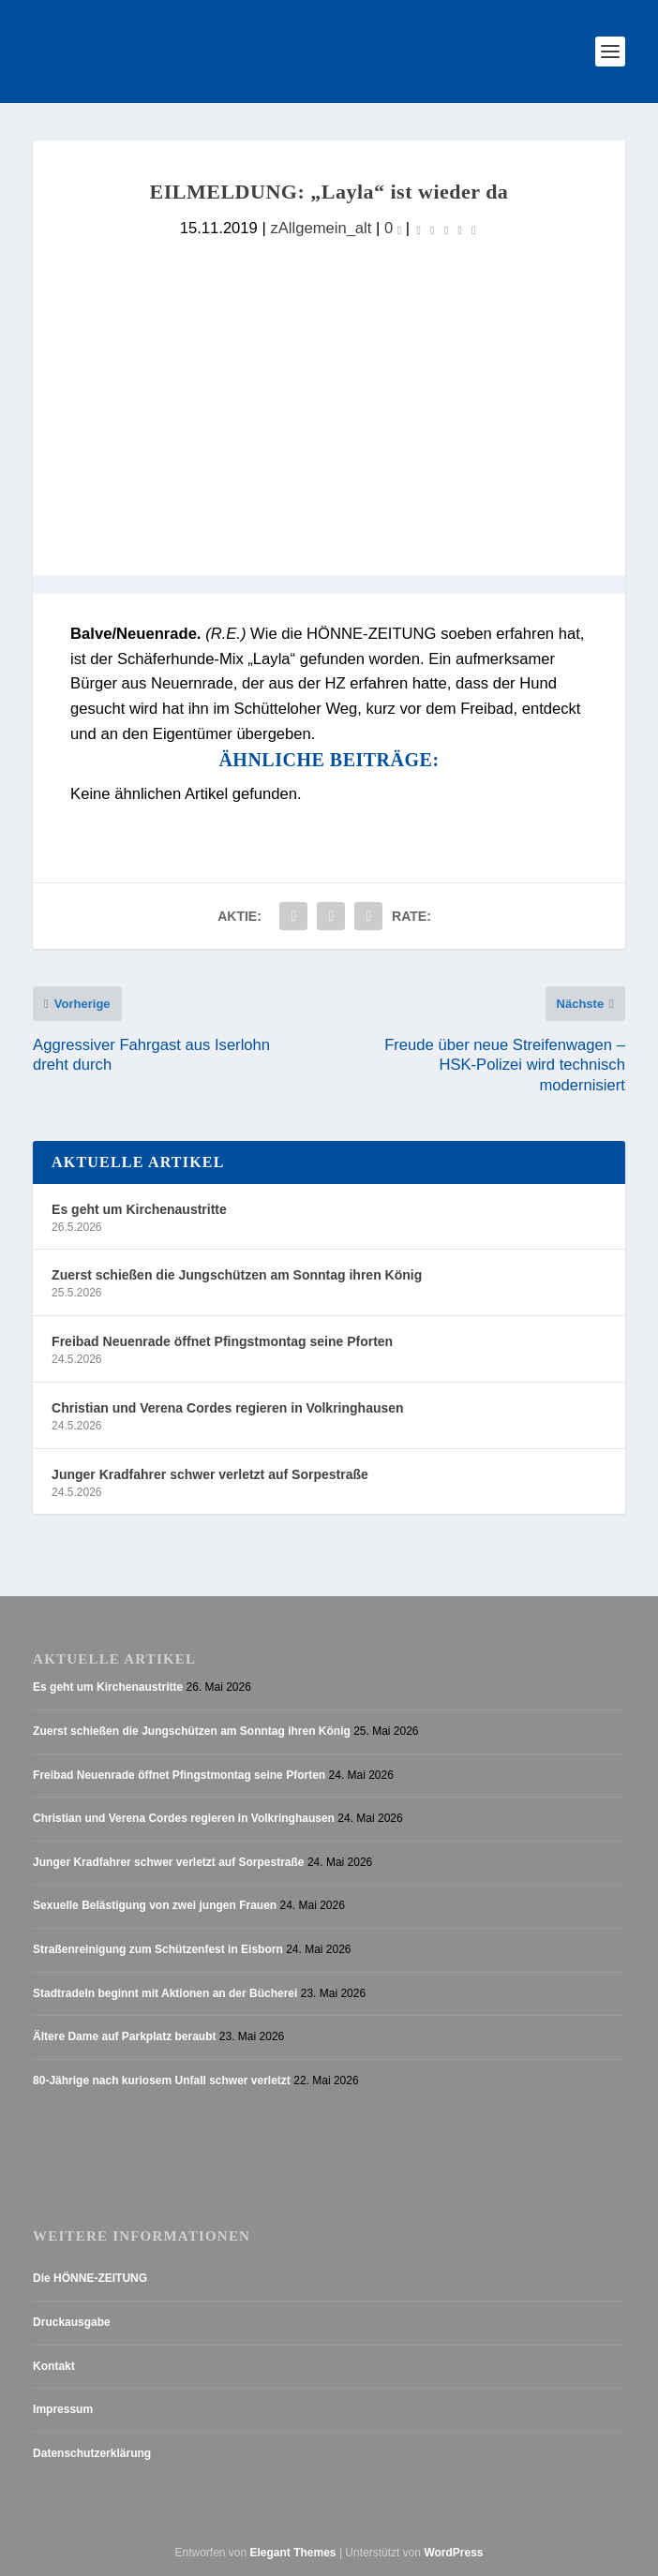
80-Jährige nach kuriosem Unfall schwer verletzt (162, 2080)
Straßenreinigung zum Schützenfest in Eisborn (158, 1949)
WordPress (453, 2552)
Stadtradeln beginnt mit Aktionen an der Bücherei (165, 1993)
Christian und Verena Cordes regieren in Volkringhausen (228, 1407)
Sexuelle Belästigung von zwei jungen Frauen (155, 1905)
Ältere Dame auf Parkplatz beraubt (124, 2036)
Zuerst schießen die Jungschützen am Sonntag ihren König (237, 1274)
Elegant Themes (293, 2552)
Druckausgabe (72, 2322)
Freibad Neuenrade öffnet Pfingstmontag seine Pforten (222, 1341)
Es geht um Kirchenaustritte (139, 1209)
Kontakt (54, 2366)
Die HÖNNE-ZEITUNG (90, 2278)
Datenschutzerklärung (92, 2453)
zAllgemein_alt (320, 228)
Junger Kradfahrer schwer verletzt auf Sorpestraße (210, 1474)
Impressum (63, 2409)
